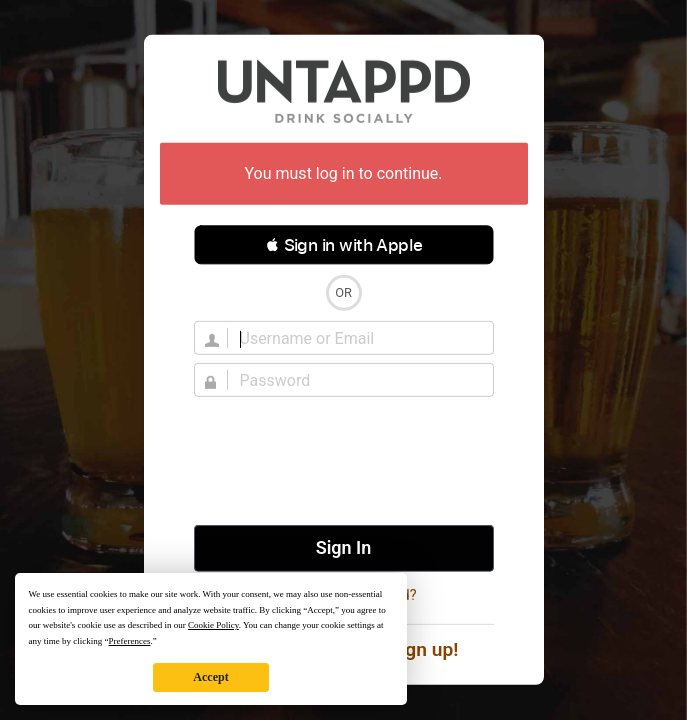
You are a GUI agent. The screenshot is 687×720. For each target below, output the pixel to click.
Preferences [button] (129, 641)
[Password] (356, 380)
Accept (210, 677)
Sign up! (424, 649)
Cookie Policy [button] (213, 625)
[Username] (356, 338)
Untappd (344, 91)
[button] (344, 245)
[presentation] (344, 461)
